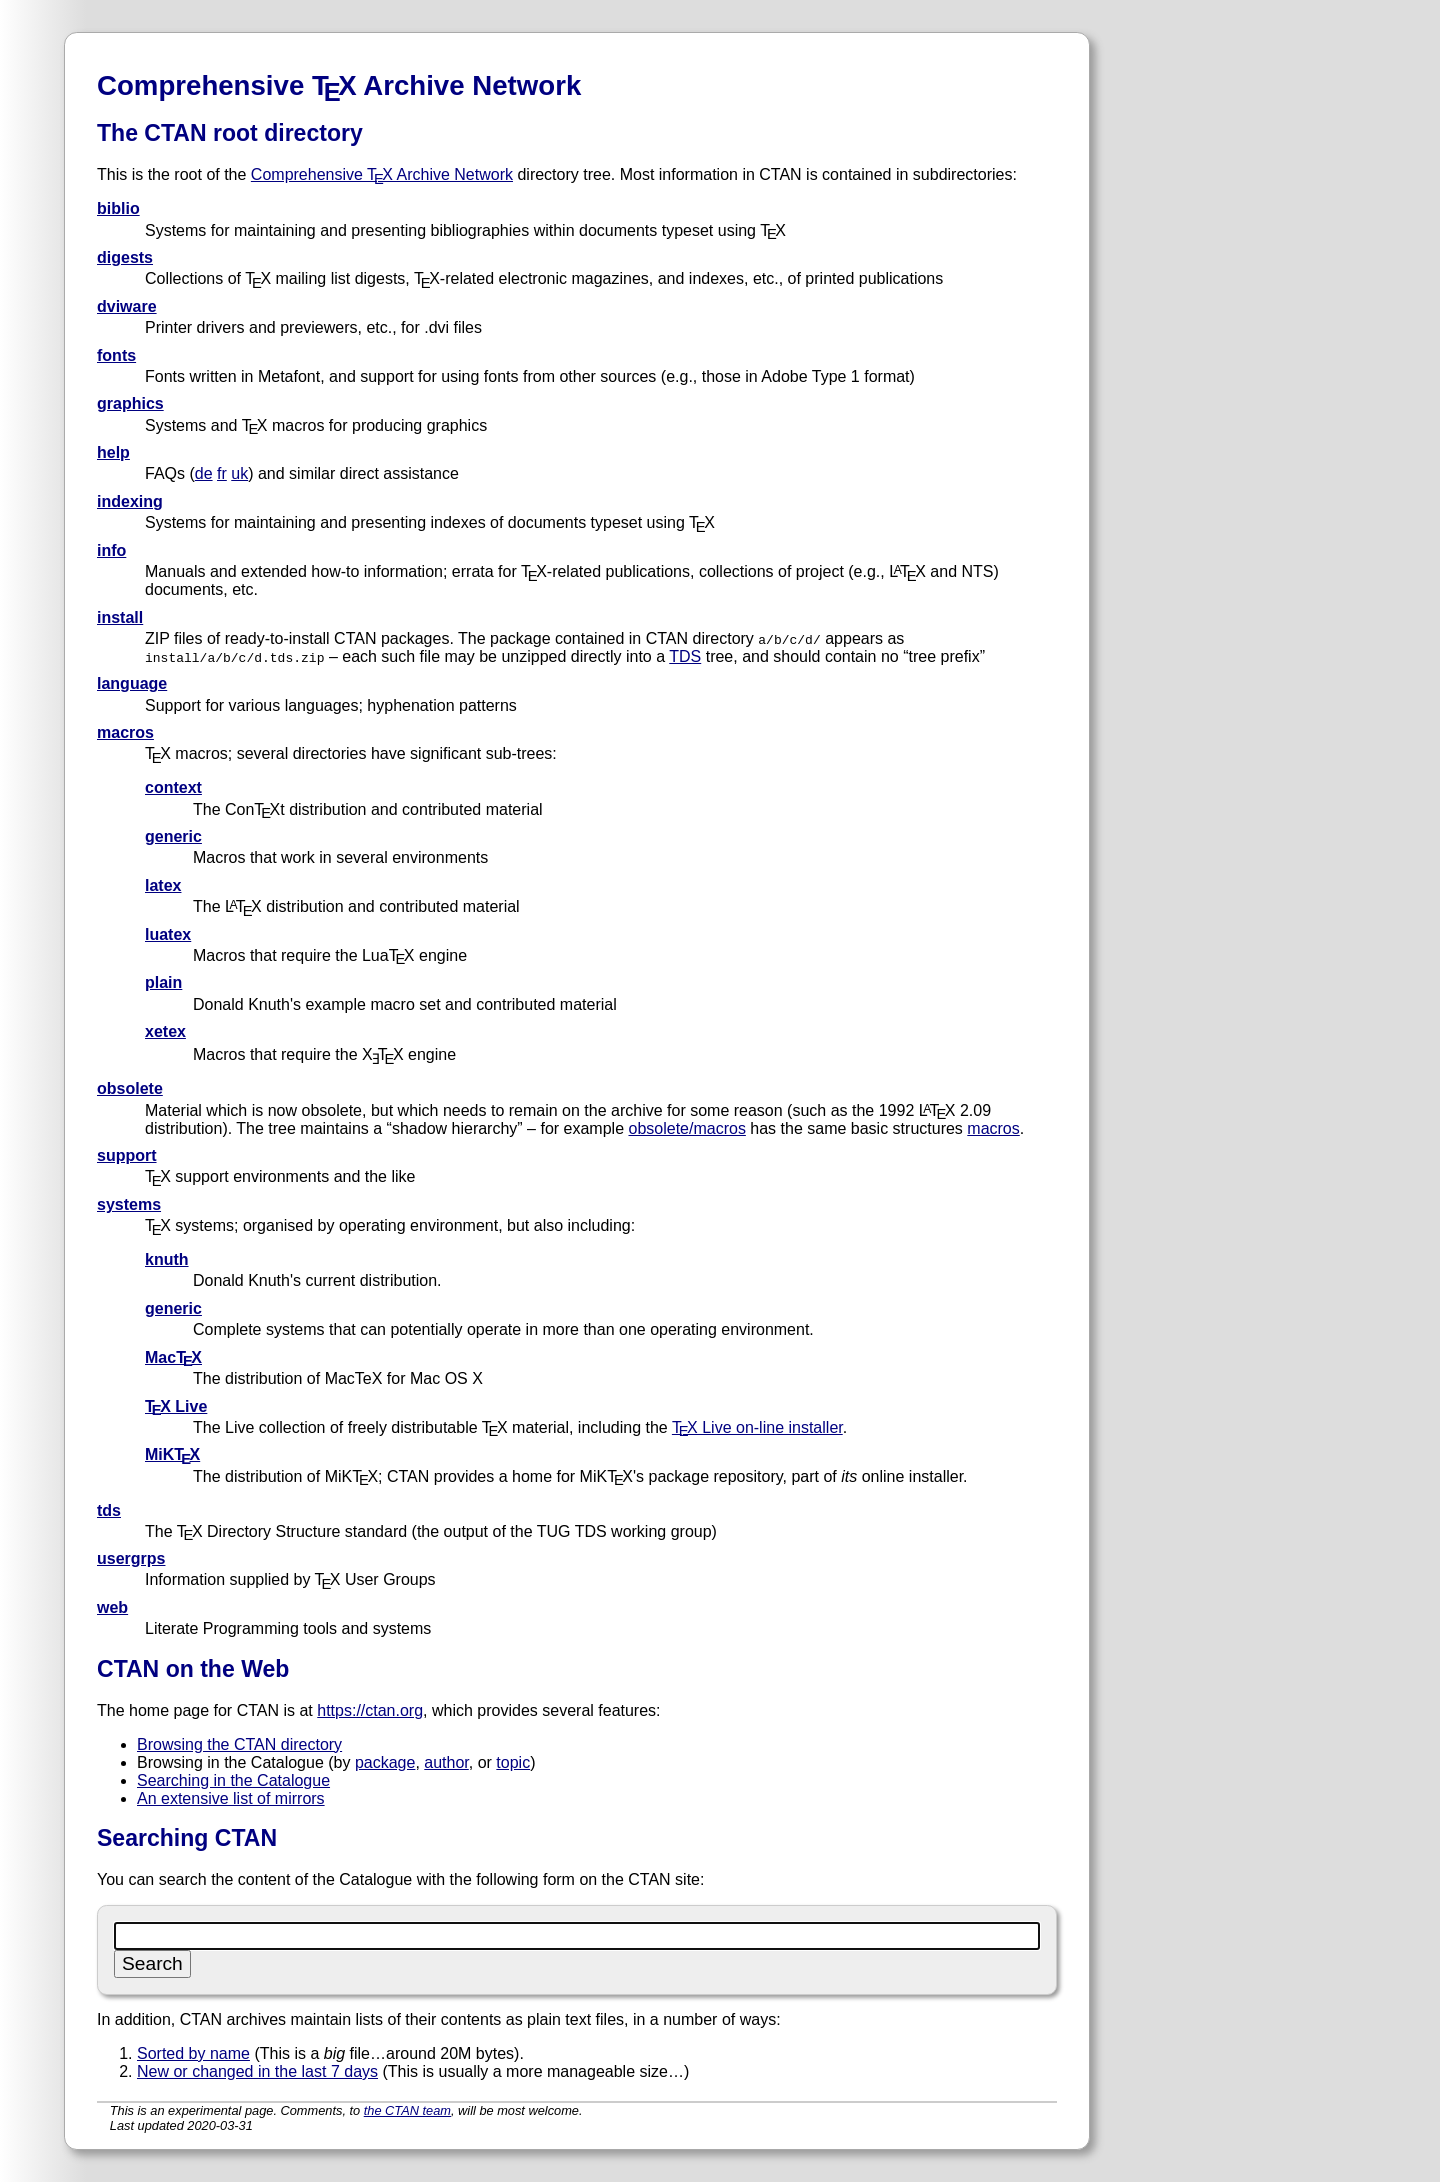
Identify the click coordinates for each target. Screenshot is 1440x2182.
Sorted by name (193, 2053)
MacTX (173, 1357)
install (120, 617)
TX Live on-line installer (757, 1427)
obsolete (130, 1088)
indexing (130, 501)
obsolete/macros (686, 1128)
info (111, 550)
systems (129, 1204)
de (204, 473)
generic (173, 836)
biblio (118, 208)
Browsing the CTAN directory (239, 1744)
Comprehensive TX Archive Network (382, 174)
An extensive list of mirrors (231, 1798)
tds (109, 1510)
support (127, 1155)
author (446, 1762)
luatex (168, 934)
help (113, 452)
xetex (165, 1031)
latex (163, 885)
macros (125, 732)
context (173, 787)
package (385, 1762)
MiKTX (172, 1454)
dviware (127, 306)
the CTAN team (407, 2110)
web (112, 1607)
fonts (116, 355)
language (132, 683)
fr (222, 473)
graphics (130, 403)
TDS (685, 656)
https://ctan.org (370, 1710)
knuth (167, 1259)
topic (513, 1762)
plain (163, 982)
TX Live (176, 1406)
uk (239, 473)
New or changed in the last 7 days (257, 2071)
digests (125, 257)
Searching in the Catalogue (233, 1780)
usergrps (131, 1558)
